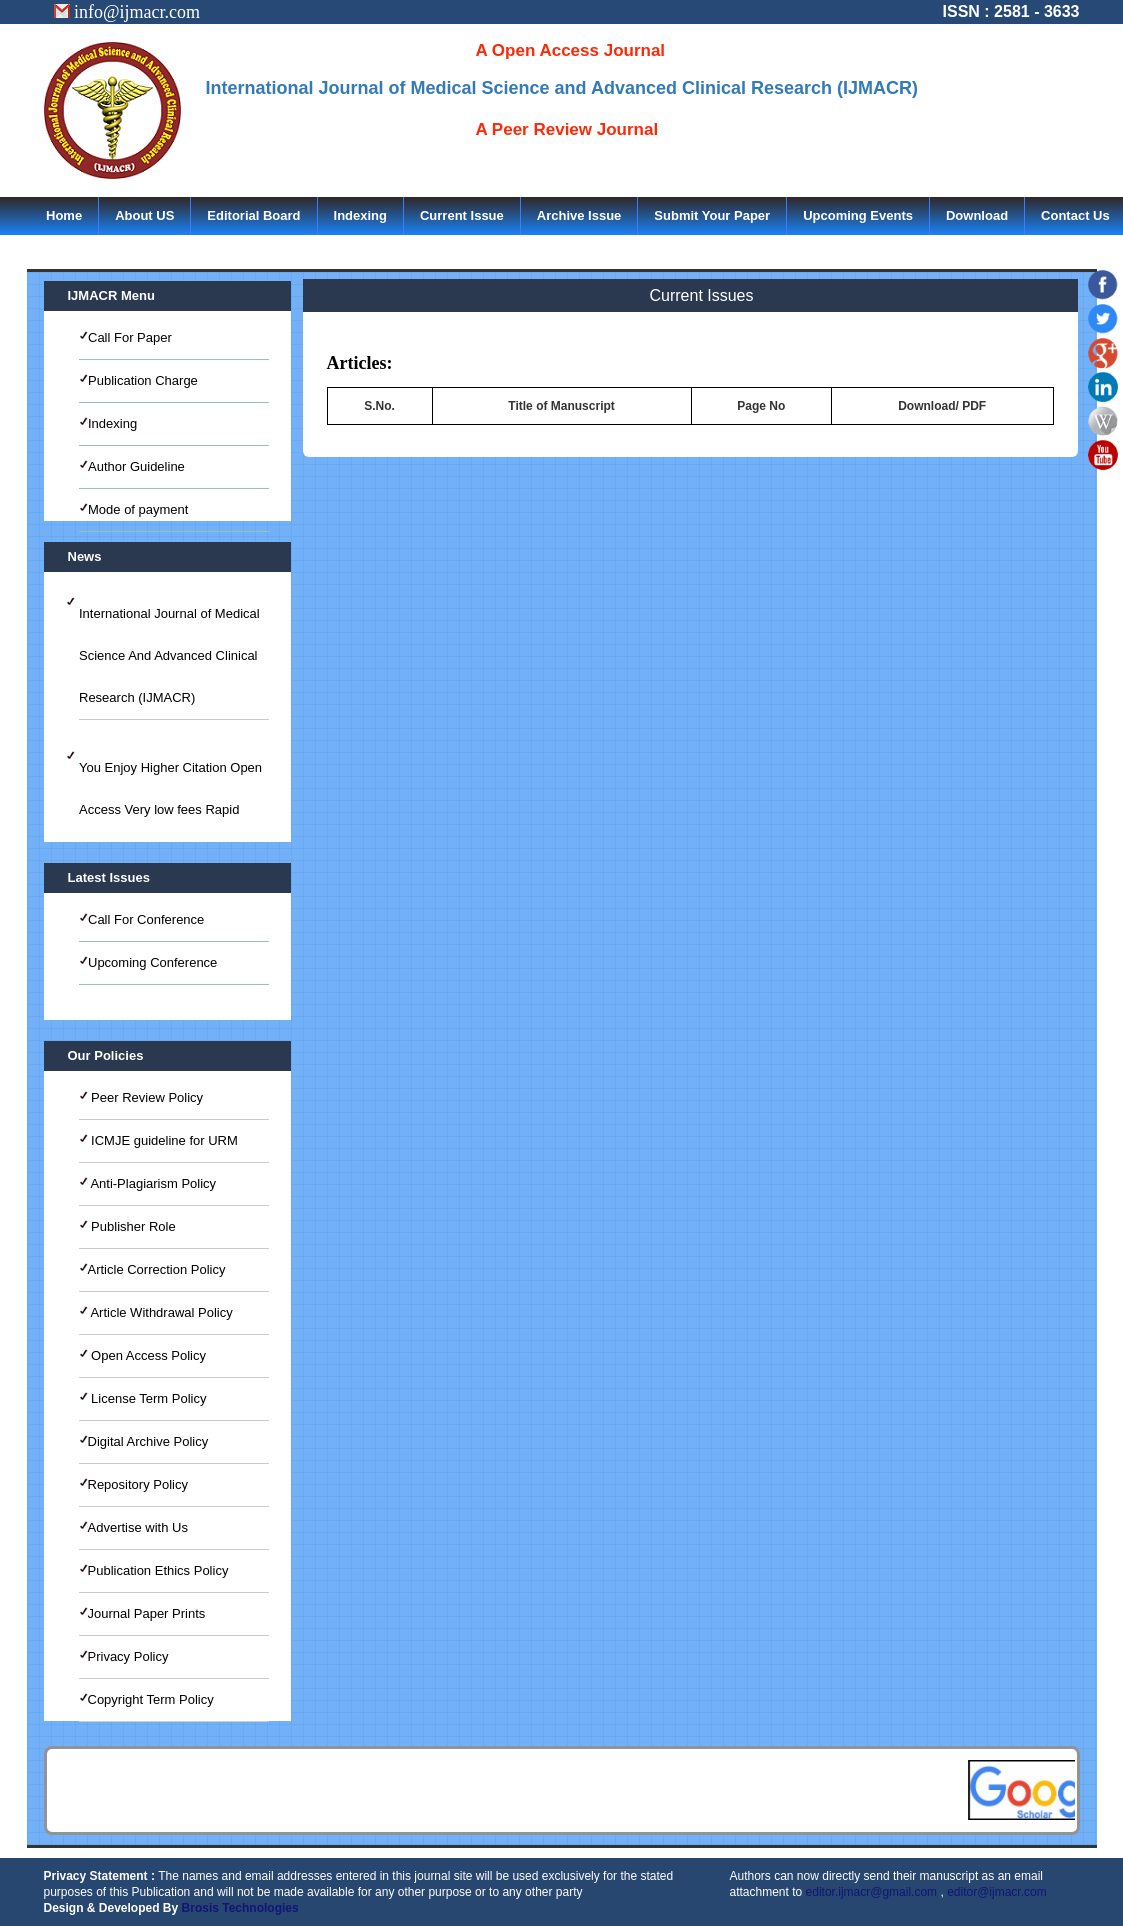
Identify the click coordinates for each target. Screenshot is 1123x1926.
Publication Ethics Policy (158, 1570)
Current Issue (462, 215)
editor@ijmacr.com (997, 1892)
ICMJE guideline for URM (163, 1140)
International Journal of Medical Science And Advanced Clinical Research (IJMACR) (169, 655)
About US (144, 215)
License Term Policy (147, 1398)
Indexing (360, 215)
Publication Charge (143, 380)
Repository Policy (138, 1484)
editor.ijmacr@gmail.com (872, 1892)
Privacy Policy (128, 1656)
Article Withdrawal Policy (160, 1312)
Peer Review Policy (146, 1097)
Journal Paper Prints (147, 1613)
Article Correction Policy (157, 1269)
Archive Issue (579, 215)
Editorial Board (253, 215)
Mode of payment (138, 509)
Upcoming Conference (152, 962)
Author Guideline (136, 466)
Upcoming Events (858, 215)
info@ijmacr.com (127, 12)
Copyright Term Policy (151, 1699)
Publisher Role (132, 1226)
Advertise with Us (138, 1527)
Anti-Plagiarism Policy (152, 1183)
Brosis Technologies (240, 1908)
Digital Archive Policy (148, 1441)
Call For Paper (130, 337)
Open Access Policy (147, 1355)
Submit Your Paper (712, 215)
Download (977, 215)
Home (64, 215)
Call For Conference (146, 919)
